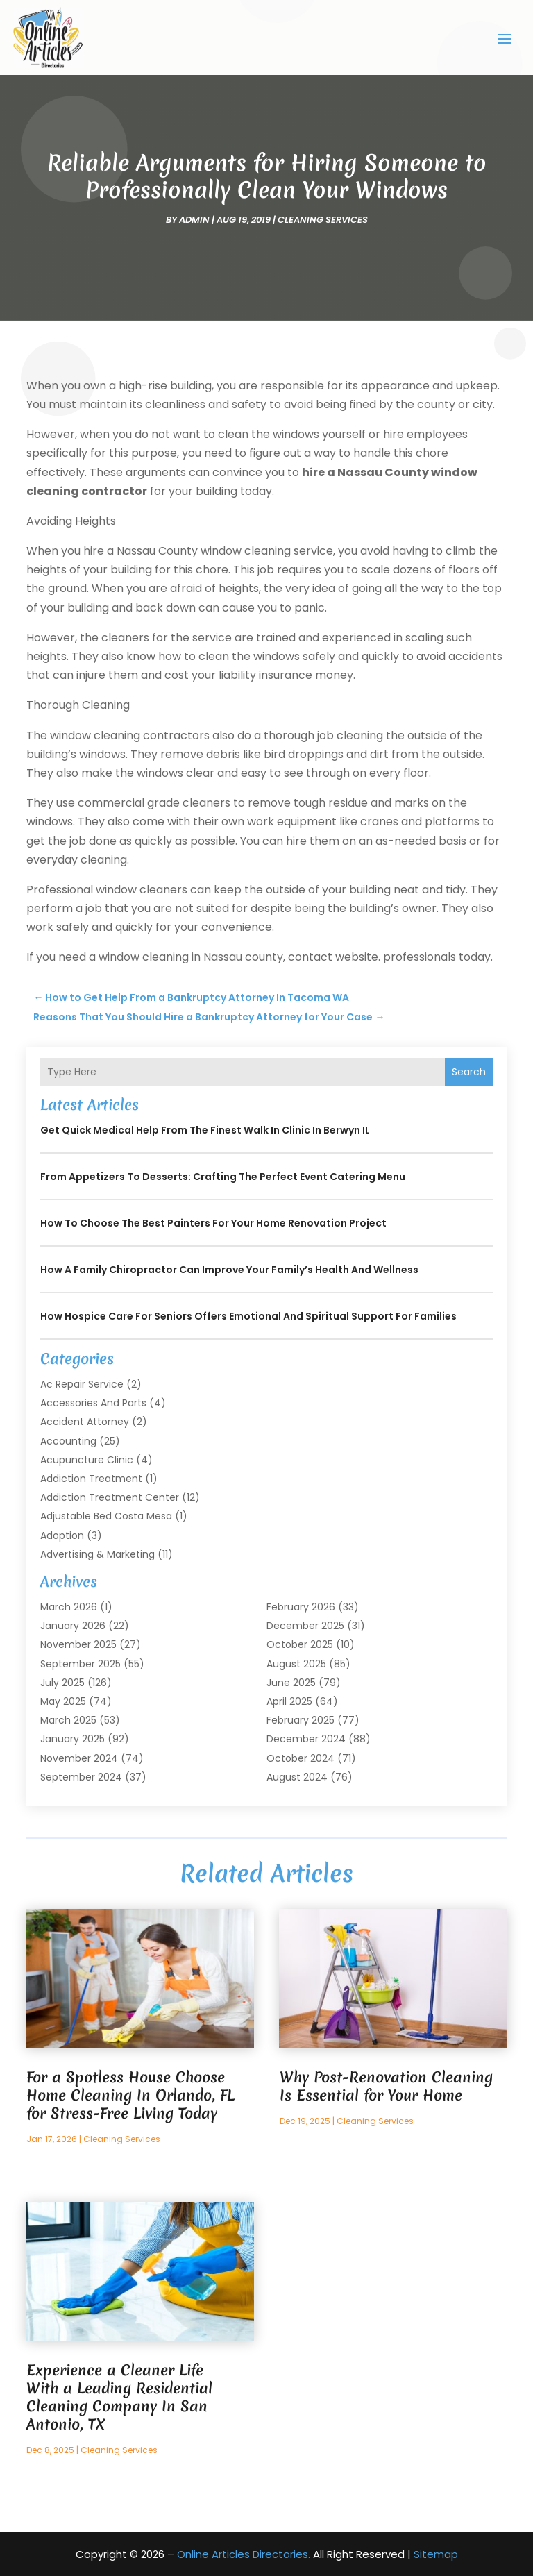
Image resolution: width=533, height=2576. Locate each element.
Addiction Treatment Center (109, 1497)
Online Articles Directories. (243, 2553)
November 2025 (78, 1644)
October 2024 (300, 1758)
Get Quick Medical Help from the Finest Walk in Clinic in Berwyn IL (205, 1130)
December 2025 (305, 1626)
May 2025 (63, 1701)
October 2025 (299, 1644)
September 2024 (81, 1776)
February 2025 (300, 1720)
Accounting (68, 1440)
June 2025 (291, 1682)
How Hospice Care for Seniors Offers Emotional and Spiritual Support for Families (248, 1316)
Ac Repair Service (82, 1384)
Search (469, 1071)
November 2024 (79, 1758)
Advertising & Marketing (97, 1553)
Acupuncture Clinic (86, 1459)
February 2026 (300, 1607)
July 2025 (62, 1682)
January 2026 (72, 1626)
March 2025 (68, 1720)
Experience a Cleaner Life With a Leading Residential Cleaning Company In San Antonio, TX (119, 2396)
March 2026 (68, 1607)
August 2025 (296, 1663)
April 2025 (289, 1701)
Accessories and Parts (93, 1403)
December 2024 (306, 1739)
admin (194, 219)
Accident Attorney (84, 1422)
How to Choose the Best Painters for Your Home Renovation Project (213, 1223)
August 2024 (297, 1776)
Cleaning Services (323, 219)
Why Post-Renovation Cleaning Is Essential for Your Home (386, 2085)
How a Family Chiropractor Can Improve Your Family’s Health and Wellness (229, 1270)
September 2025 (80, 1663)
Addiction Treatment (91, 1478)
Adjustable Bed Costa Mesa (106, 1516)
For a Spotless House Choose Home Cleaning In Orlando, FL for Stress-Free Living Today (130, 2094)
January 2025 (72, 1739)
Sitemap (436, 2553)
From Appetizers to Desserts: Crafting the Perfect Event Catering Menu (222, 1177)
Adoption (62, 1535)
